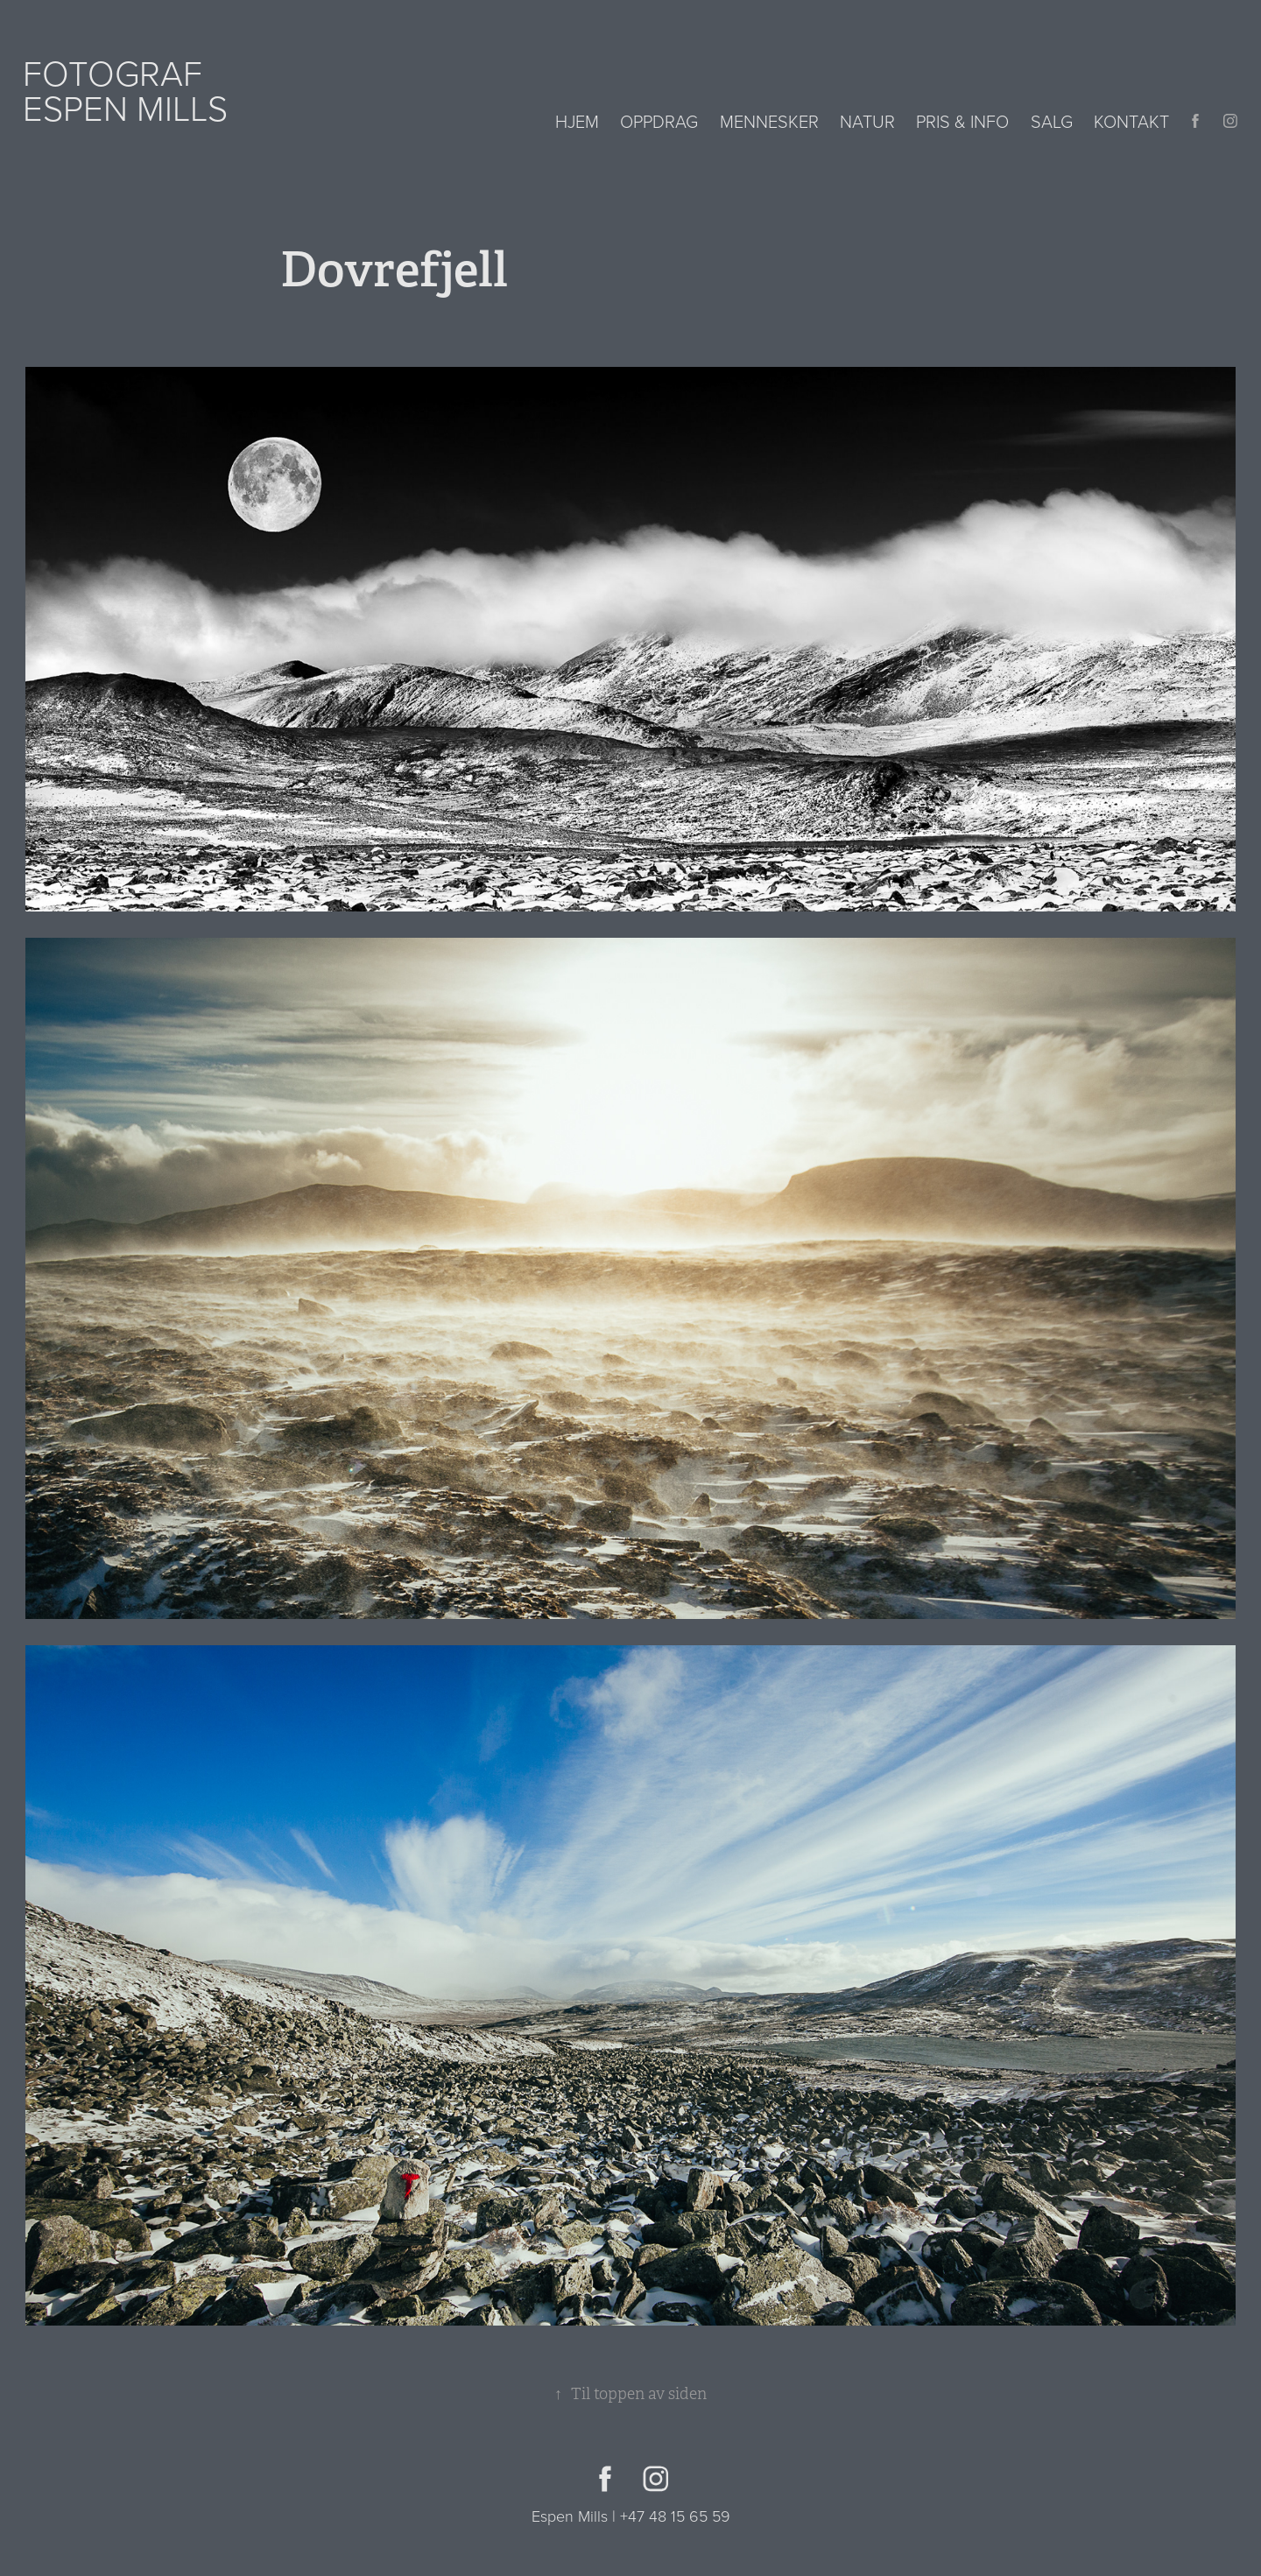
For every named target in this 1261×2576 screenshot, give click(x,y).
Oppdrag (659, 121)
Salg (1052, 121)
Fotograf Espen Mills (125, 89)
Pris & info (962, 121)
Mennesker (769, 121)
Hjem (577, 121)
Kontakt (1131, 121)
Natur (867, 121)
